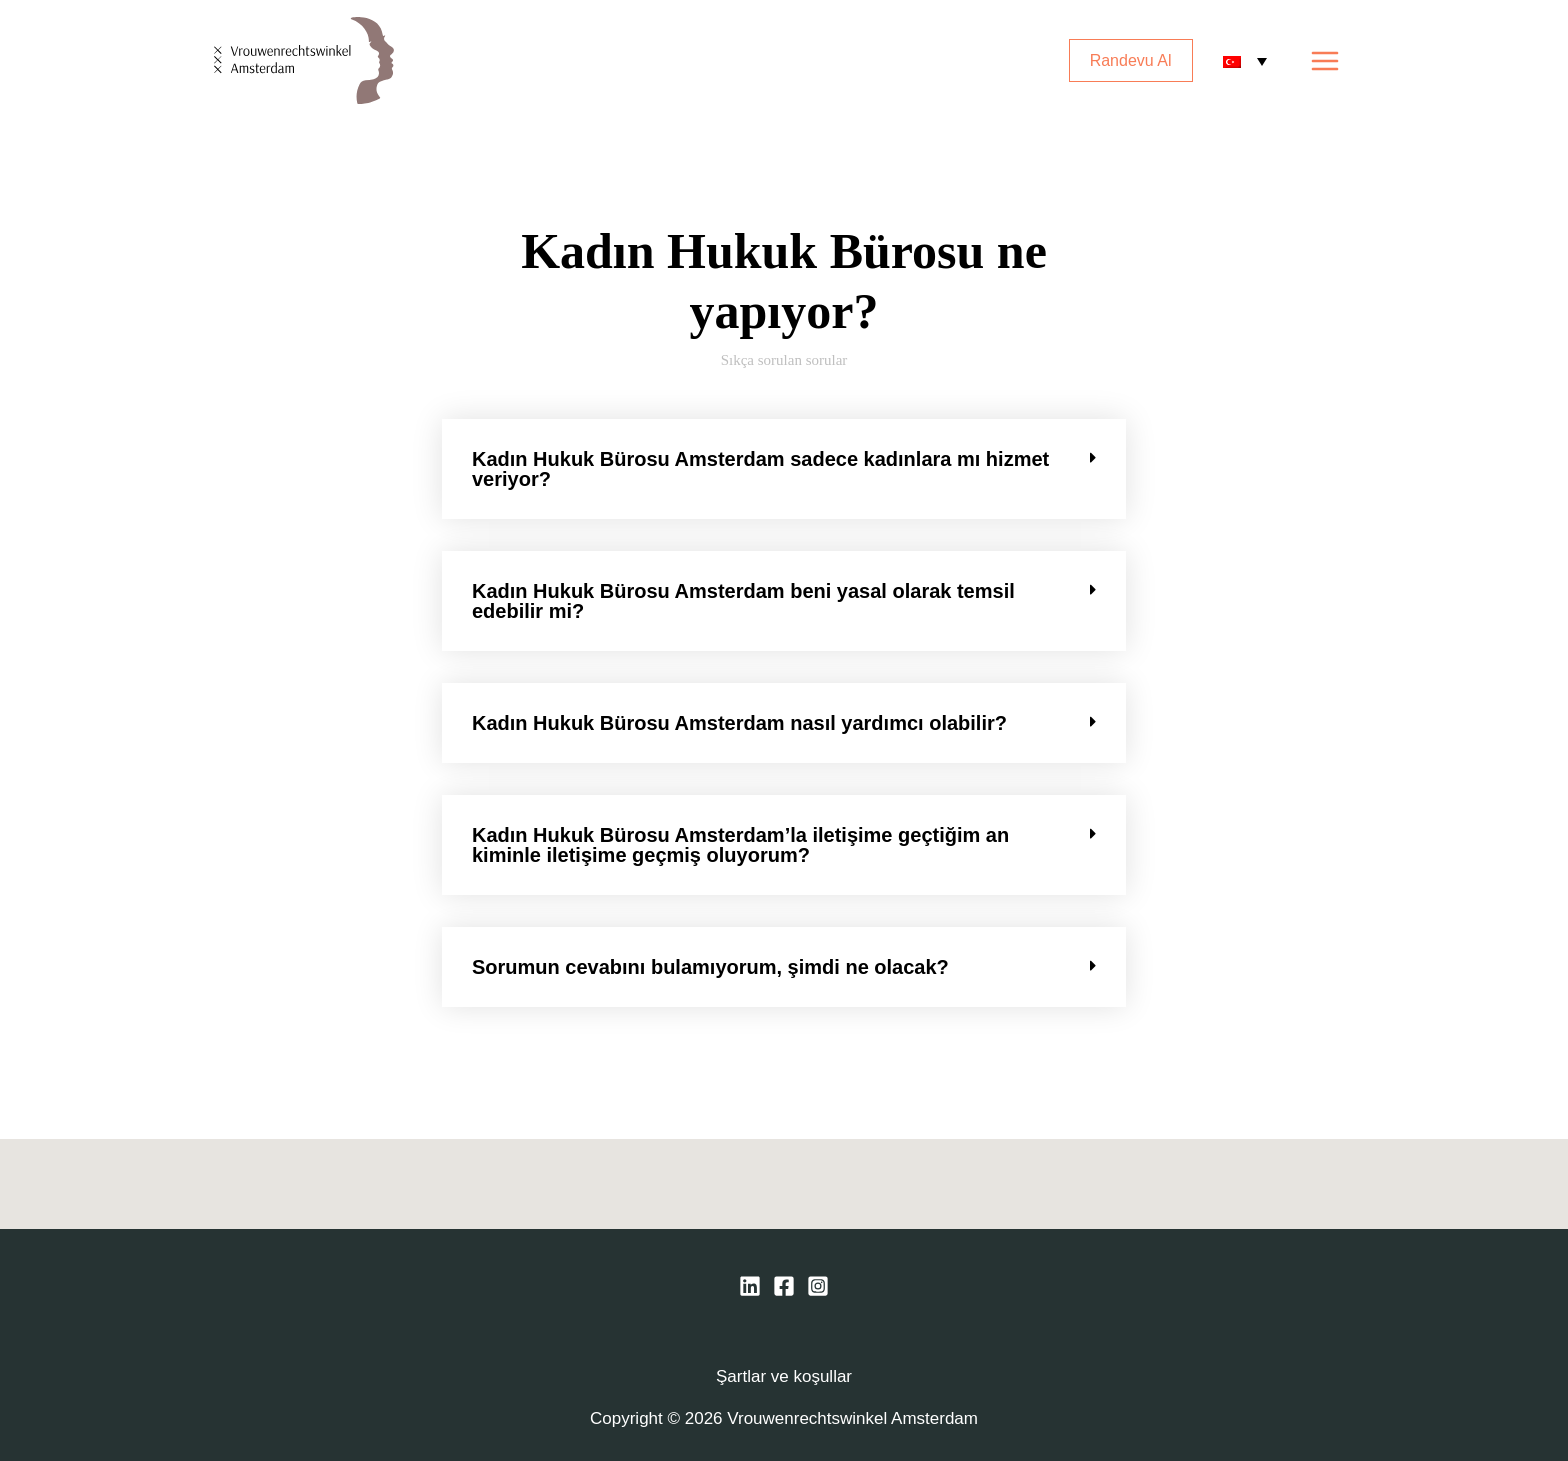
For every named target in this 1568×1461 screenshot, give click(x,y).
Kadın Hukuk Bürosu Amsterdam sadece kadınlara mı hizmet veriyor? (760, 469)
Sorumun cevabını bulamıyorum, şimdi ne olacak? (710, 967)
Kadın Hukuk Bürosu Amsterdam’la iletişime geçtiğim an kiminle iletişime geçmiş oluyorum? (740, 845)
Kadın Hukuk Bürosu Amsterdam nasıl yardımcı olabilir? (739, 723)
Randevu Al (1131, 60)
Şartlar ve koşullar (784, 1376)
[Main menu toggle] (1326, 61)
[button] (784, 469)
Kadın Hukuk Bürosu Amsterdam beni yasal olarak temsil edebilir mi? (743, 601)
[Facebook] (784, 1286)
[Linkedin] (750, 1286)
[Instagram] (818, 1286)
